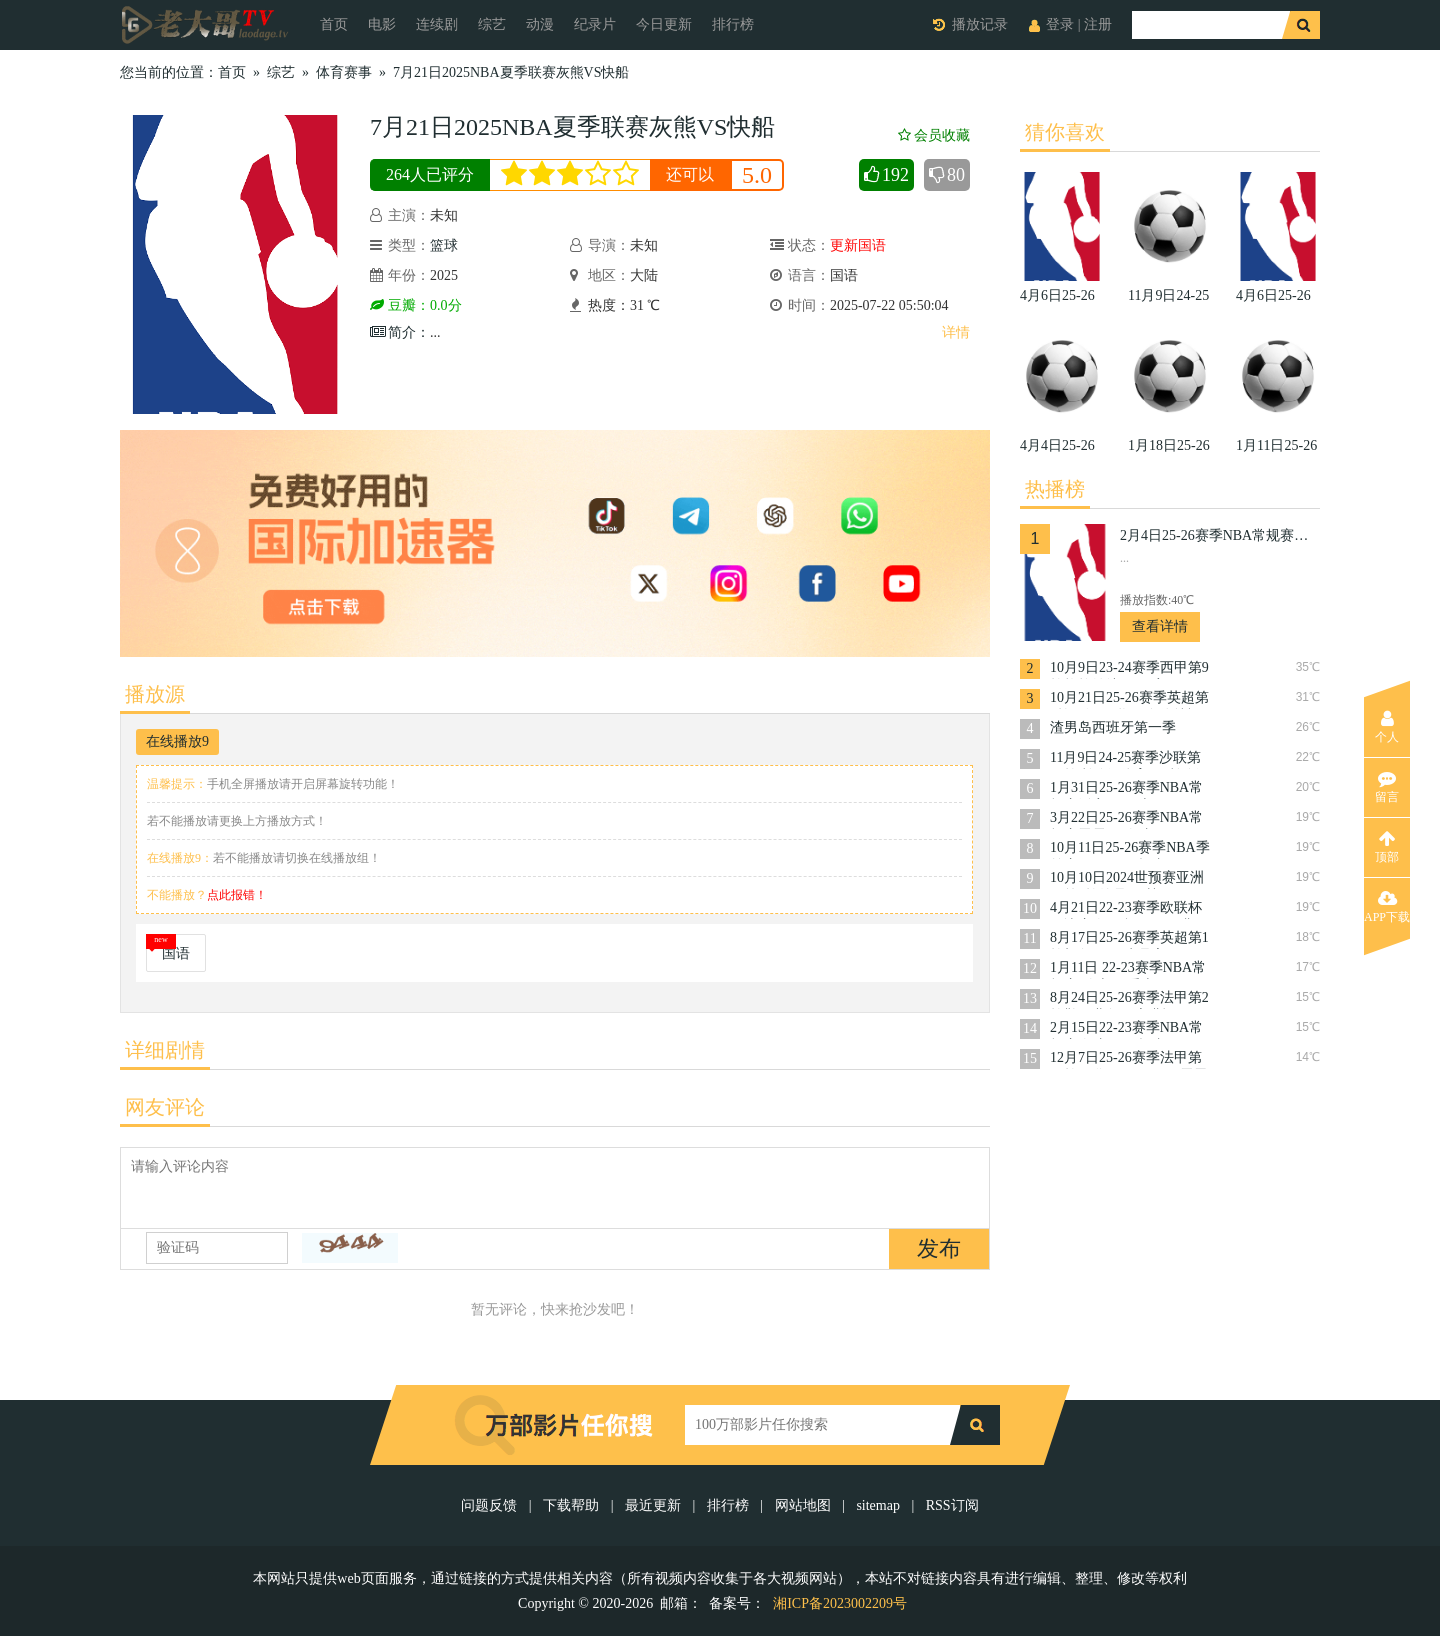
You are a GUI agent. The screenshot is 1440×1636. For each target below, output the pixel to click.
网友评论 (165, 1107)
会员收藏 (934, 135)
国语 (176, 953)
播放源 (155, 694)
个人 (1387, 727)
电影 (382, 24)
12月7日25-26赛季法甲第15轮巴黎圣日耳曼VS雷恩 (1129, 1059)
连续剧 (437, 24)
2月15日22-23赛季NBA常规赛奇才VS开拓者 (1126, 1029)
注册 (1098, 24)
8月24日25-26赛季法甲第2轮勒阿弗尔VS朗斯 (1129, 999)
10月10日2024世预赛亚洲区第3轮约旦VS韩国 (1127, 879)
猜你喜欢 (1065, 132)
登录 (1060, 24)
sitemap (878, 1505)
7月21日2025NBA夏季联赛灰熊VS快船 (511, 72)
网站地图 (803, 1505)
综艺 (492, 24)
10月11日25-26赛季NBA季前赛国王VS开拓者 (1130, 849)
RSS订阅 (952, 1505)
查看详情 (1160, 626)
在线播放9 (177, 741)
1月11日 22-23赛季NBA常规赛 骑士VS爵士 (1128, 969)
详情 (956, 332)
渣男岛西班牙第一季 (1113, 727)
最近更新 (653, 1505)
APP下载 (1387, 907)
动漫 (540, 24)
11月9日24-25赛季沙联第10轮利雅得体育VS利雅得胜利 (1129, 759)
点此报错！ (237, 895)
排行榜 (733, 24)
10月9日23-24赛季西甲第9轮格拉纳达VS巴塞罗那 (1129, 669)
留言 (1387, 787)
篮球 (444, 245)
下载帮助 (571, 1505)
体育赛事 (344, 72)
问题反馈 (491, 1505)
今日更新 (664, 24)
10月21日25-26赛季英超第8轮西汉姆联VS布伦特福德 (1129, 699)
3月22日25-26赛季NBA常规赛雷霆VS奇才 (1126, 819)
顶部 (1387, 847)
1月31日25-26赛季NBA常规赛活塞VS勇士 (1126, 789)
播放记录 (980, 24)
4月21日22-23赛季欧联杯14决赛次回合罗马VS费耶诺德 (1129, 909)
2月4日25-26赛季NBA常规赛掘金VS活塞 (1220, 535)
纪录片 (595, 24)
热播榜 (1055, 489)
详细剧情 (165, 1050)
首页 (334, 24)
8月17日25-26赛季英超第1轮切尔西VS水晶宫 (1129, 939)
